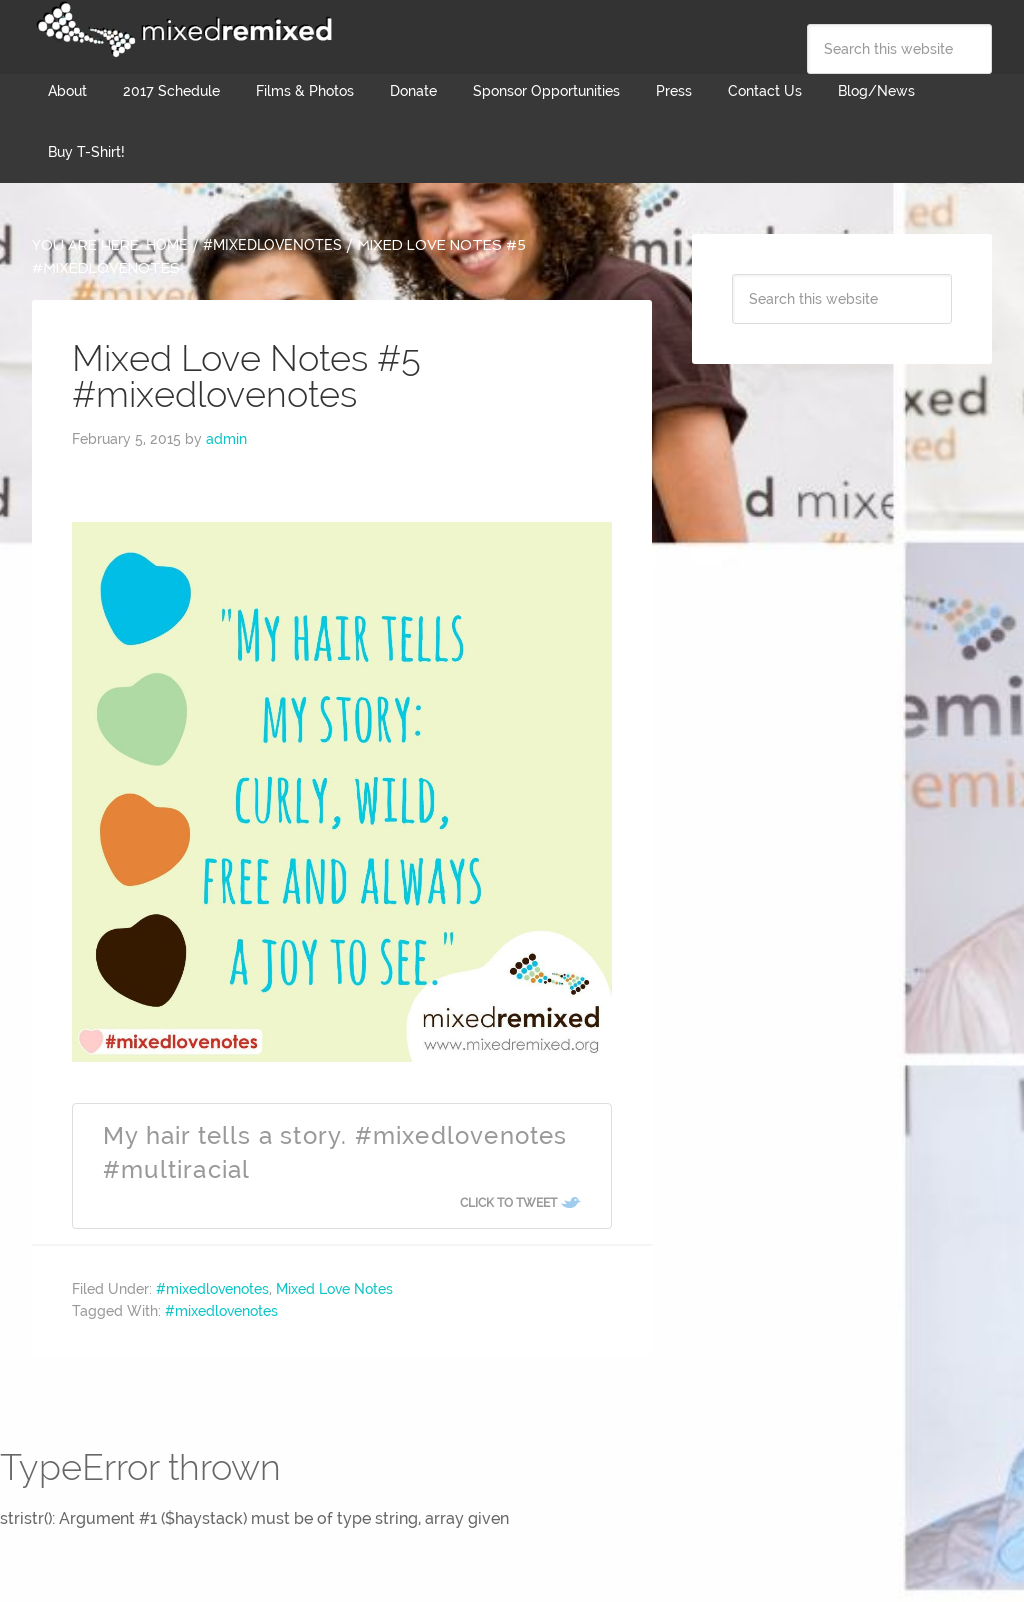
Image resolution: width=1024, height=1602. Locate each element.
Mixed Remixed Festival (182, 30)
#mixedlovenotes (212, 1289)
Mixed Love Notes (334, 1289)
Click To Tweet (508, 1203)
